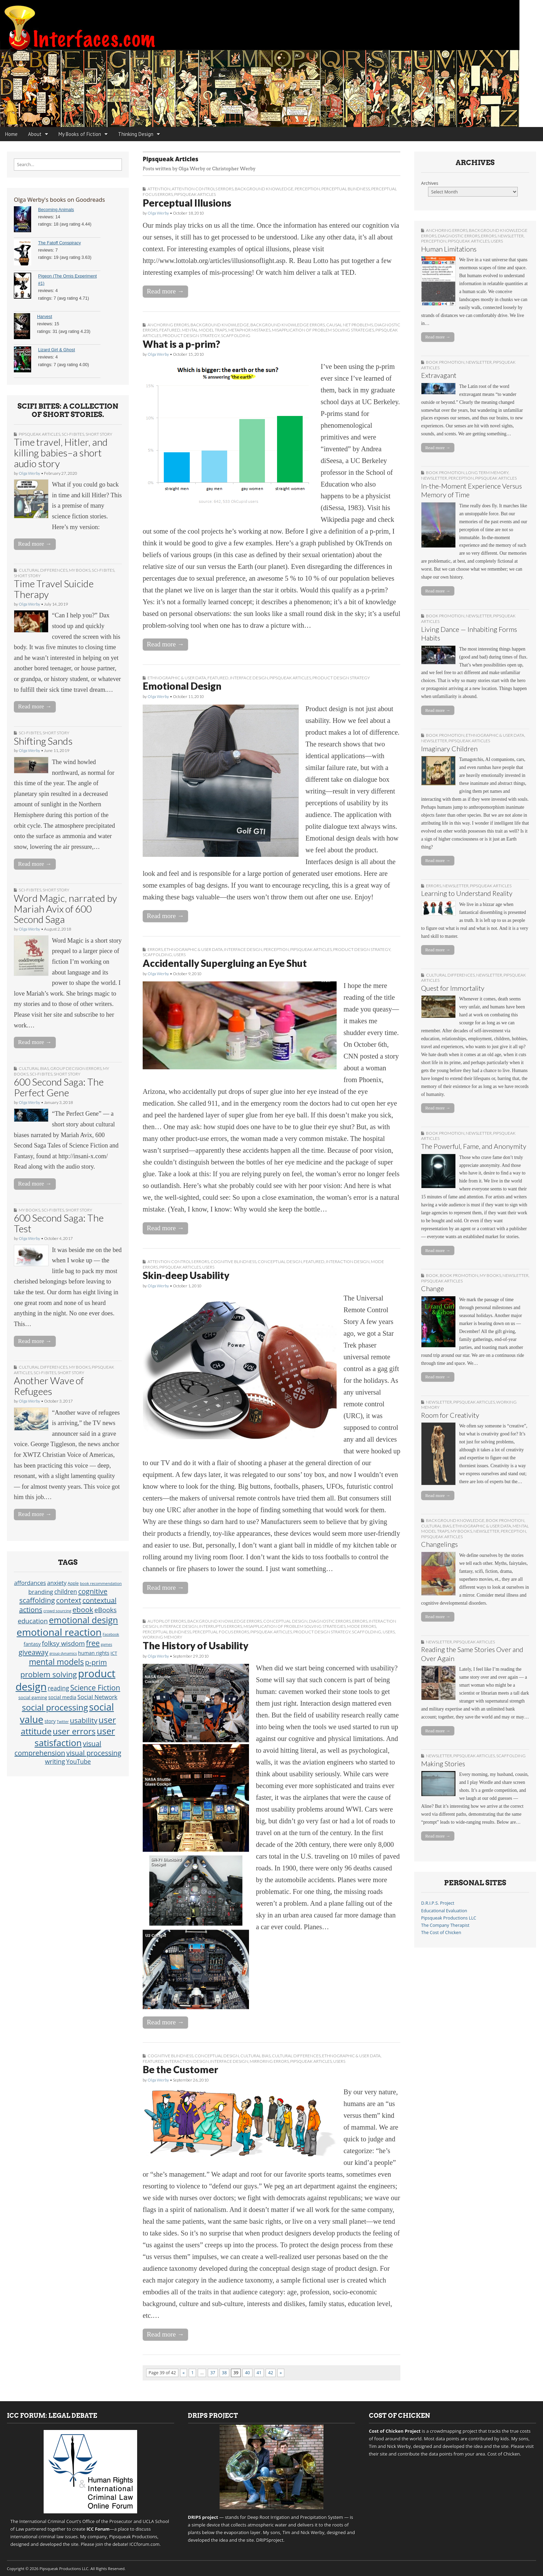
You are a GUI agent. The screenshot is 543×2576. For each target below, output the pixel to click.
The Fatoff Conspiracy (59, 243)
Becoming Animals (56, 209)
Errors (155, 949)
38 (224, 2373)
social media (62, 1697)
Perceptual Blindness (345, 188)
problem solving (48, 1674)
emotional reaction (59, 1632)
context (68, 1600)
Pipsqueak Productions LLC (448, 1918)
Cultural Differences (43, 570)
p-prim (96, 1662)
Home (11, 134)
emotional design (83, 1620)
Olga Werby (29, 473)
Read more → (35, 544)
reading (58, 1688)
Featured (169, 330)
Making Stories (443, 1764)
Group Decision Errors (75, 1068)
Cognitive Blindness (233, 1261)
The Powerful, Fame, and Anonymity (473, 1146)
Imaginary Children (449, 749)
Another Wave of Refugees (49, 1386)
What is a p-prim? (181, 344)
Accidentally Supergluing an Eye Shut (225, 963)
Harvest (44, 316)
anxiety (56, 1583)
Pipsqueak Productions (133, 2536)
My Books (79, 570)
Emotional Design (182, 686)
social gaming (32, 1697)
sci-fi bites (73, 434)
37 (212, 2373)
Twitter (63, 1721)
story (49, 1721)
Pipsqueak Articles (39, 434)
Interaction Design (348, 1261)
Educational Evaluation (444, 1911)
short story (99, 434)
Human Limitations (449, 249)
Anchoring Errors (168, 324)
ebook (82, 1609)
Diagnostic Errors (330, 1621)
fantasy (32, 1644)
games (106, 1644)
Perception (307, 188)
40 (247, 2373)
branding (40, 1592)
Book (432, 1275)
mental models (56, 1662)
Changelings (439, 1544)
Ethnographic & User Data (177, 677)
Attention (159, 188)
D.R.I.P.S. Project (437, 1903)
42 (270, 2373)
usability (83, 1720)
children (65, 1591)
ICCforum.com (145, 2544)
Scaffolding (235, 335)
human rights (93, 1653)
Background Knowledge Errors (287, 324)
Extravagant (438, 375)
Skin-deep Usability (186, 1275)
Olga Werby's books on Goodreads (59, 199)
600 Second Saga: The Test (59, 1223)
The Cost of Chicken (441, 1932)
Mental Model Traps (204, 330)
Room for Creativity (450, 1415)
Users (179, 954)
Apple (73, 1583)
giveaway (33, 1652)
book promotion (445, 362)
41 (259, 2373)
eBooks (105, 1609)
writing (55, 1761)
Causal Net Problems (349, 324)
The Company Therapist (445, 1925)
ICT (113, 1653)
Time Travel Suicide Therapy (54, 589)
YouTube (78, 1761)
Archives (429, 183)
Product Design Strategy (191, 335)
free (93, 1643)
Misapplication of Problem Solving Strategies (323, 330)
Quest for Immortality (452, 988)
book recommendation (101, 1583)
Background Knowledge (264, 188)
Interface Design (249, 677)
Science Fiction (95, 1687)
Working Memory (162, 1637)
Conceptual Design (280, 1261)
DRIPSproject (270, 2540)
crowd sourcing (57, 1610)
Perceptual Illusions (187, 203)
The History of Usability (195, 1645)
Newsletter (511, 235)
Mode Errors (361, 1626)
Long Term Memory (487, 472)
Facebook (111, 1634)
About (35, 134)
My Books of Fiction (80, 134)
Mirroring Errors (269, 2061)
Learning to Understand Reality (467, 893)
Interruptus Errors (220, 1626)
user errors (74, 1731)
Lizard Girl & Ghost (56, 349)
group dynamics (63, 1653)
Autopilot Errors (167, 1621)
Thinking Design (135, 134)
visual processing (94, 1753)
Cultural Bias (34, 1068)
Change (432, 1288)
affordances (30, 1583)
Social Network (97, 1697)
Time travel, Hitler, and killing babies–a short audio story (61, 452)
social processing (55, 1707)
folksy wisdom (63, 1643)
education (33, 1620)
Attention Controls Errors (202, 188)
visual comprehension (58, 1748)
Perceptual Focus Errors (221, 1631)
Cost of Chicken (504, 2454)
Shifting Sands (43, 741)
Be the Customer (180, 2069)
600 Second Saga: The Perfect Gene (59, 1087)
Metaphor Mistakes (249, 330)
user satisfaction (75, 1737)
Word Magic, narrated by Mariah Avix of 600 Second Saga (65, 908)
